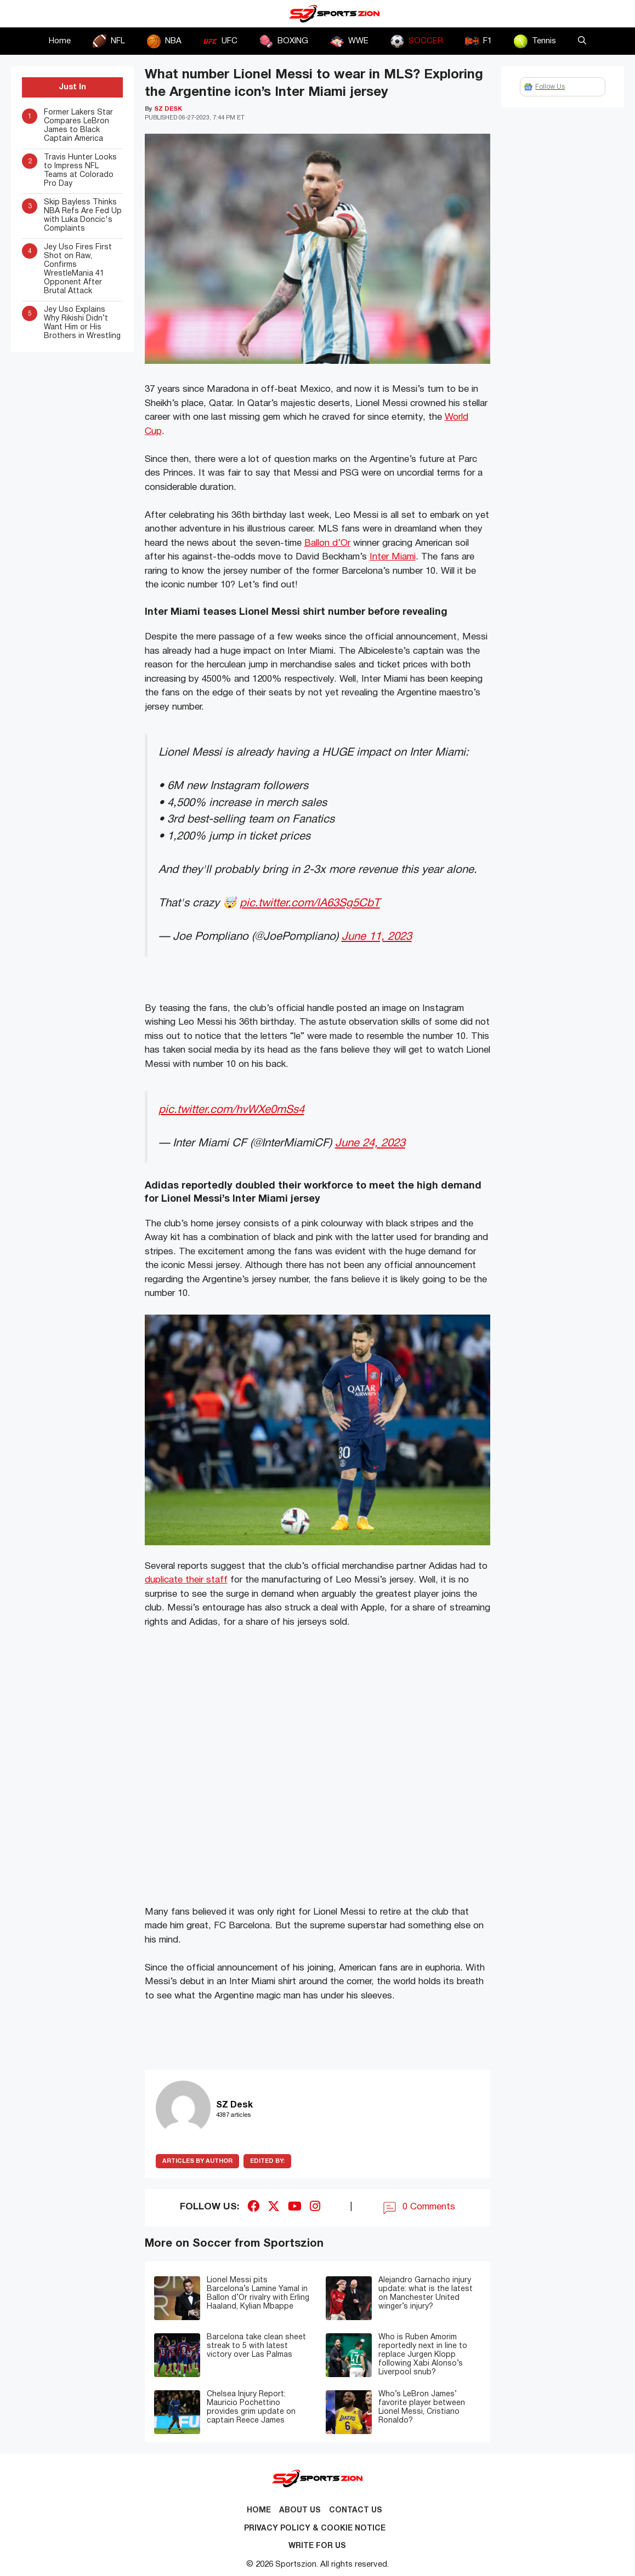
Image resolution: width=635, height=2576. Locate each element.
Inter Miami (393, 557)
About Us (300, 2510)
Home (60, 41)
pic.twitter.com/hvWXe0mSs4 (231, 1110)
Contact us (355, 2510)
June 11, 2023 (377, 937)
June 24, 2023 (370, 1143)
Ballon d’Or (327, 543)
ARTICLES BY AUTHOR (197, 2161)
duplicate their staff (186, 1580)
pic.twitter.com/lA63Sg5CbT (310, 903)
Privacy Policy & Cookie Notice (314, 2528)
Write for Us (317, 2546)
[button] (582, 41)
